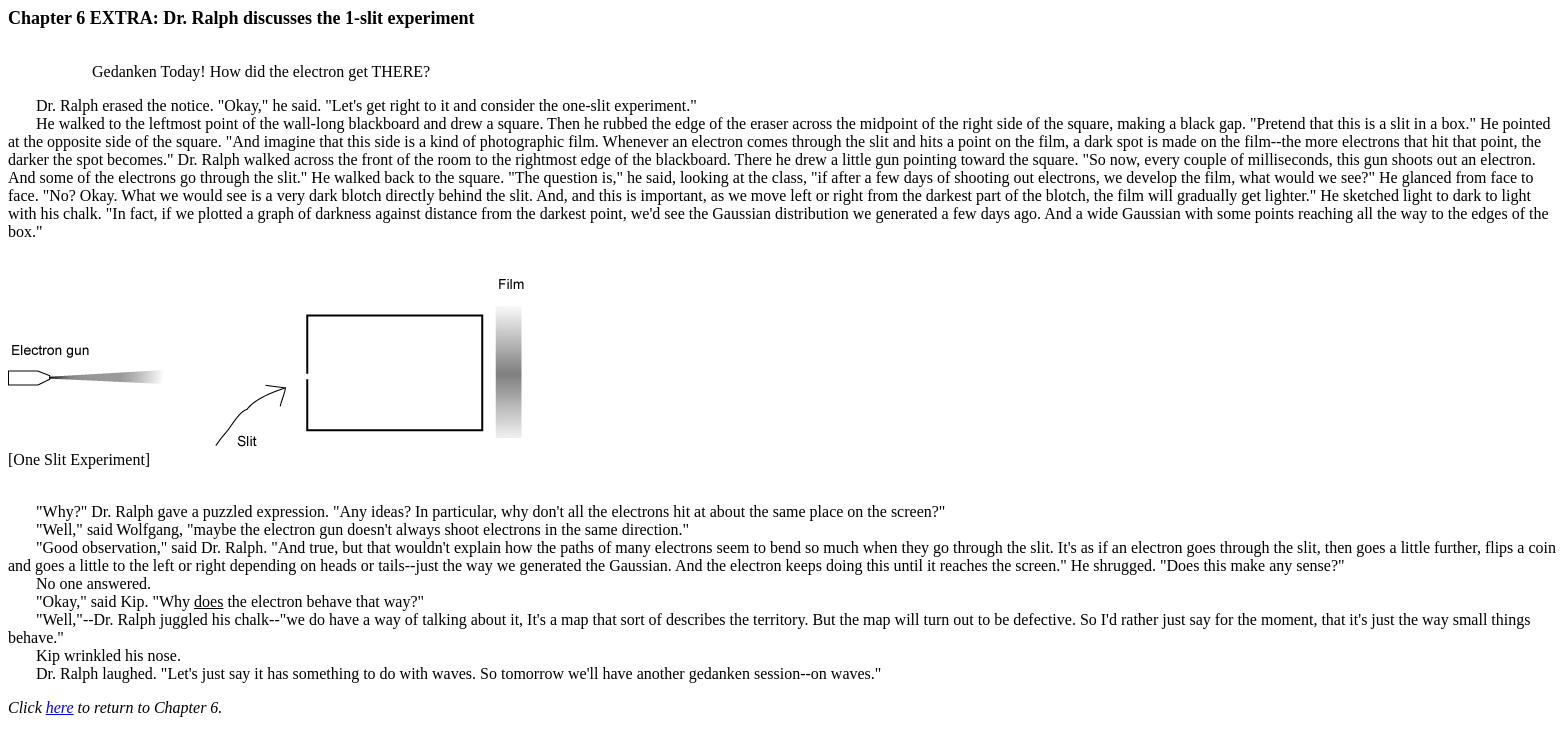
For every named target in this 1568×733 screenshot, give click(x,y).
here (60, 707)
